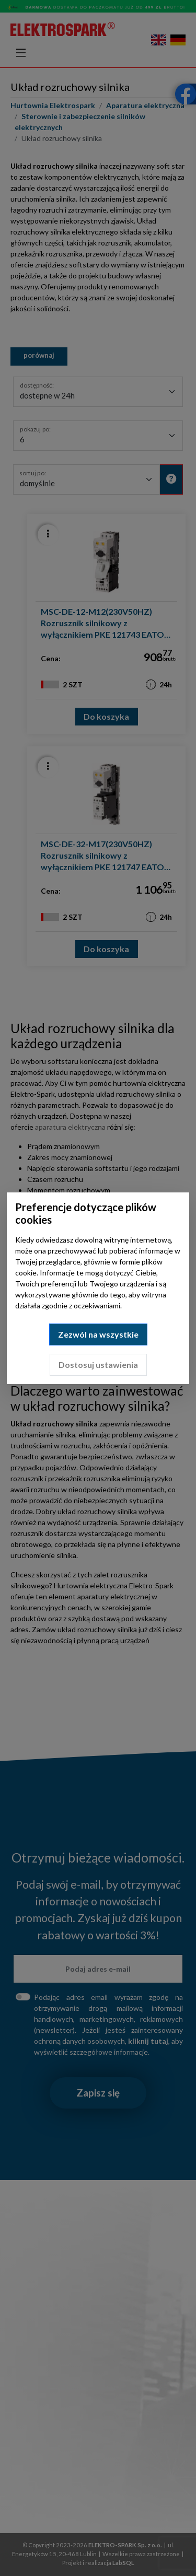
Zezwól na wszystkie (98, 1334)
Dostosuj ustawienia (98, 1364)
